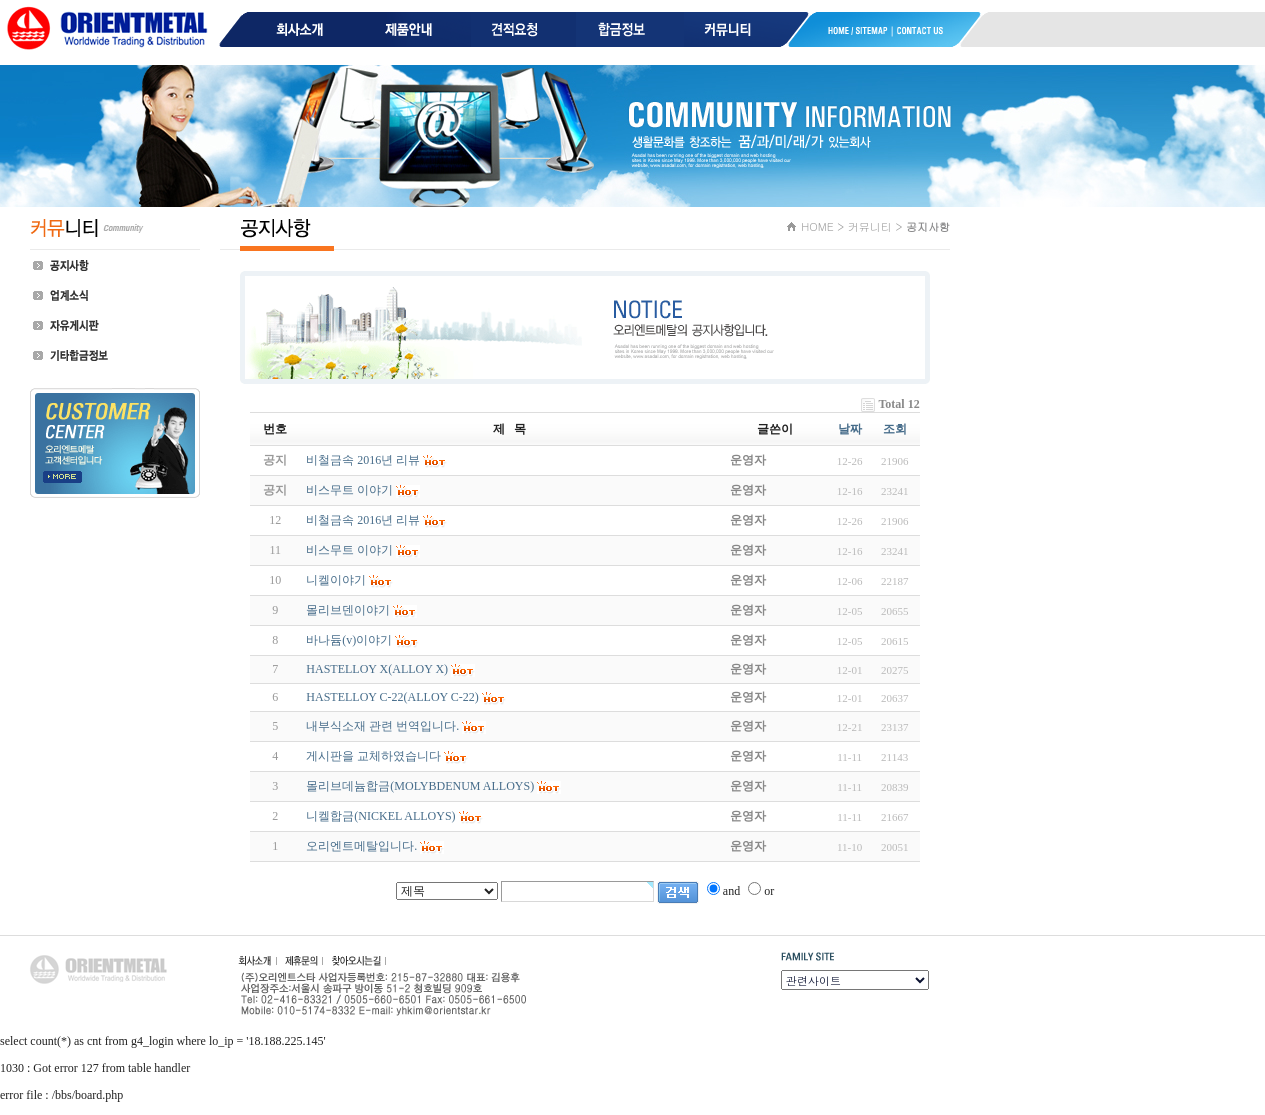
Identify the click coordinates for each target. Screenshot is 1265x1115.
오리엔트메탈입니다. (361, 846)
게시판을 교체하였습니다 (373, 756)
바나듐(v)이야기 (349, 640)
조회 (895, 429)
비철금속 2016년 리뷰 (363, 520)
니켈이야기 (336, 580)
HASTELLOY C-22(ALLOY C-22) (392, 697)
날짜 (850, 429)
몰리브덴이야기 (348, 610)
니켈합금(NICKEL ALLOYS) (380, 816)
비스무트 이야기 (349, 550)
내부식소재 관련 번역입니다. (382, 726)
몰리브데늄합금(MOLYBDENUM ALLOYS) (420, 786)
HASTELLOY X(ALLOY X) (377, 669)
